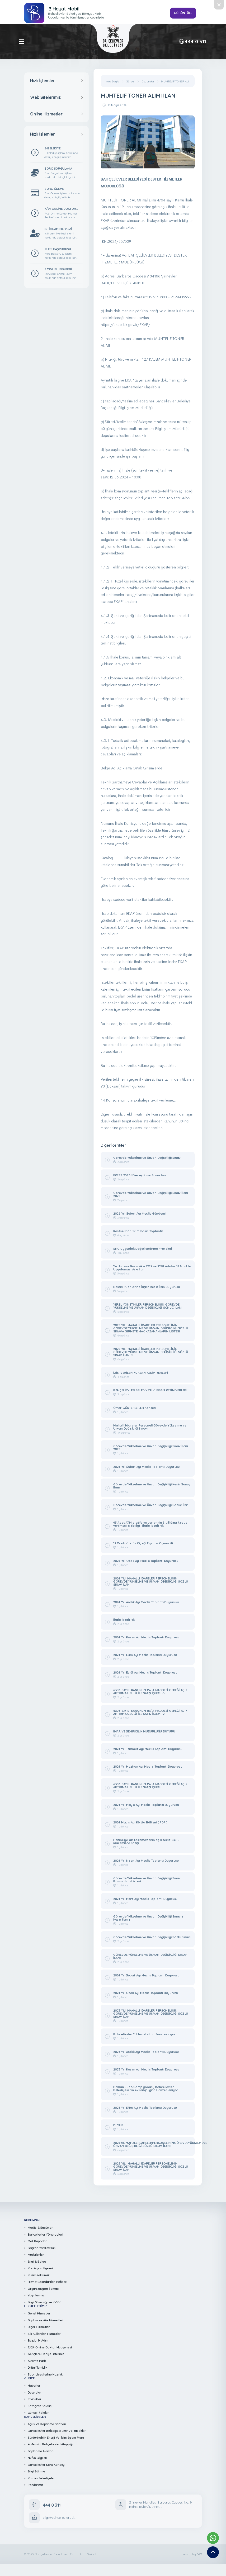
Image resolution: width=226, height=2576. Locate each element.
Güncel (130, 81)
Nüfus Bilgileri (37, 2458)
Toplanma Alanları (40, 2451)
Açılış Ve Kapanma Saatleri (47, 2424)
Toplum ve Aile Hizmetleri (45, 2320)
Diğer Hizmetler (39, 2327)
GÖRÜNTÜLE (183, 13)
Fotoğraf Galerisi (40, 2406)
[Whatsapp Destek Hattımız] (213, 2538)
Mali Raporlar (37, 2241)
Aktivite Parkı (37, 2361)
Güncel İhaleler (38, 2412)
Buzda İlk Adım (38, 2340)
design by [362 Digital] (192, 2554)
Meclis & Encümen (40, 2227)
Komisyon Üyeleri (40, 2268)
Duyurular (147, 81)
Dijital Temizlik (37, 2367)
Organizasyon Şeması (43, 2288)
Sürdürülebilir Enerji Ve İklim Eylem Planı (56, 2437)
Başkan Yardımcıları (42, 2248)
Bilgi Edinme (36, 2471)
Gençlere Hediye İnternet (46, 2354)
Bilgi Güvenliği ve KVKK (44, 2302)
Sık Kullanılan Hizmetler (44, 2334)
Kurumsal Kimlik (39, 2275)
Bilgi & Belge (37, 2261)
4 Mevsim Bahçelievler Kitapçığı (50, 2444)
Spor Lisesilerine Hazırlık (45, 2374)
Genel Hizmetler (39, 2313)
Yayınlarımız (36, 2295)
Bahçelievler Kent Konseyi (46, 2464)
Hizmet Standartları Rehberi (47, 2282)
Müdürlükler (36, 2254)
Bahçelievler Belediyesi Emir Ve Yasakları (57, 2431)
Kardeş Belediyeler (41, 2478)
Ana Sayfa (112, 81)
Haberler (34, 2385)
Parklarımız (35, 2485)
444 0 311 (192, 41)
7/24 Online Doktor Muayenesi (50, 2347)
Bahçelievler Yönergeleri (45, 2234)
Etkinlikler (34, 2399)
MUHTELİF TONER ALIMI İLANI (180, 81)
